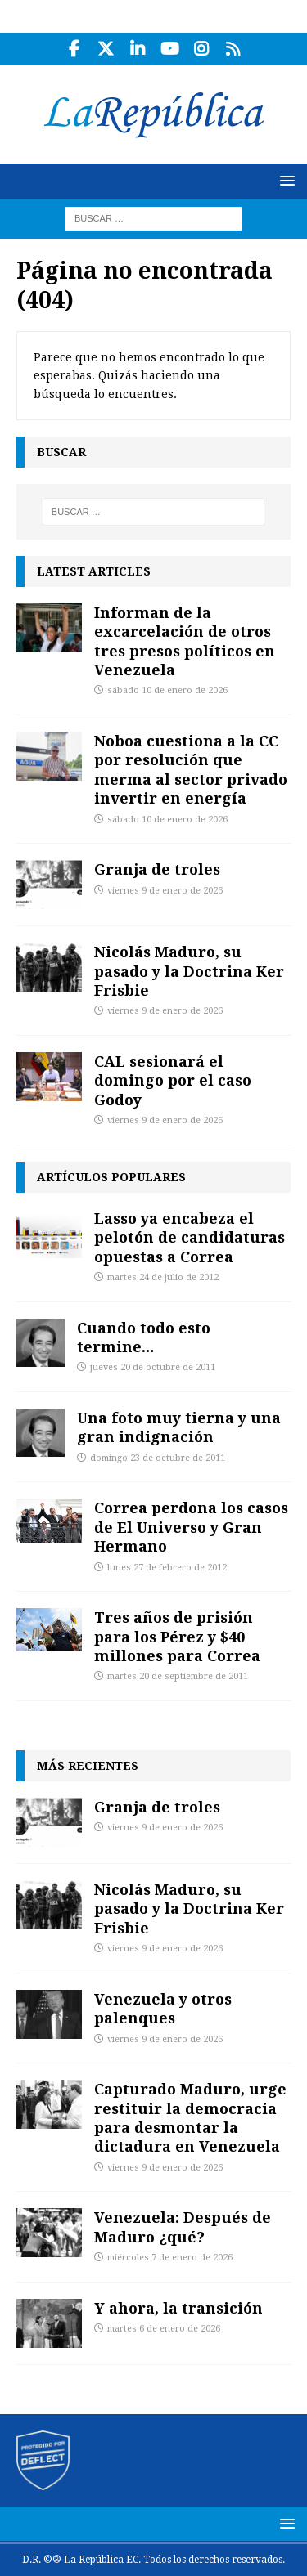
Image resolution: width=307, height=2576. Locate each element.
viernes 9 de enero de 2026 (165, 890)
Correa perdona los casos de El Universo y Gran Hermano (191, 1527)
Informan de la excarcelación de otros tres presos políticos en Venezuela (184, 641)
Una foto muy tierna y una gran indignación (179, 1427)
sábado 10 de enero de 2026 (167, 690)
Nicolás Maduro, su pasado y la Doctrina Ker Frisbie (189, 971)
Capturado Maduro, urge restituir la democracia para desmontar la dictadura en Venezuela (190, 2117)
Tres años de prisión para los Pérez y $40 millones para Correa (177, 1636)
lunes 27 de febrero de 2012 (167, 1567)
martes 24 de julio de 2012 (163, 1277)
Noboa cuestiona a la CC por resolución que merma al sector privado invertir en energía (190, 769)
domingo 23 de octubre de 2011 (157, 1458)
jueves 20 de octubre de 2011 (152, 1367)
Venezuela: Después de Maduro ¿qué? (182, 2226)
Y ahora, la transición (178, 2308)
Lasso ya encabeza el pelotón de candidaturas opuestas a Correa (189, 1237)
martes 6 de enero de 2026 (163, 2328)
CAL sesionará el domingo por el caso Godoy (172, 1080)
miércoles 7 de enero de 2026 (170, 2257)
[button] (284, 180)
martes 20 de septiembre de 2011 (177, 1676)
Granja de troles (157, 869)
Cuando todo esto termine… (143, 1337)
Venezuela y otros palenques (163, 2008)
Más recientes (87, 1765)
